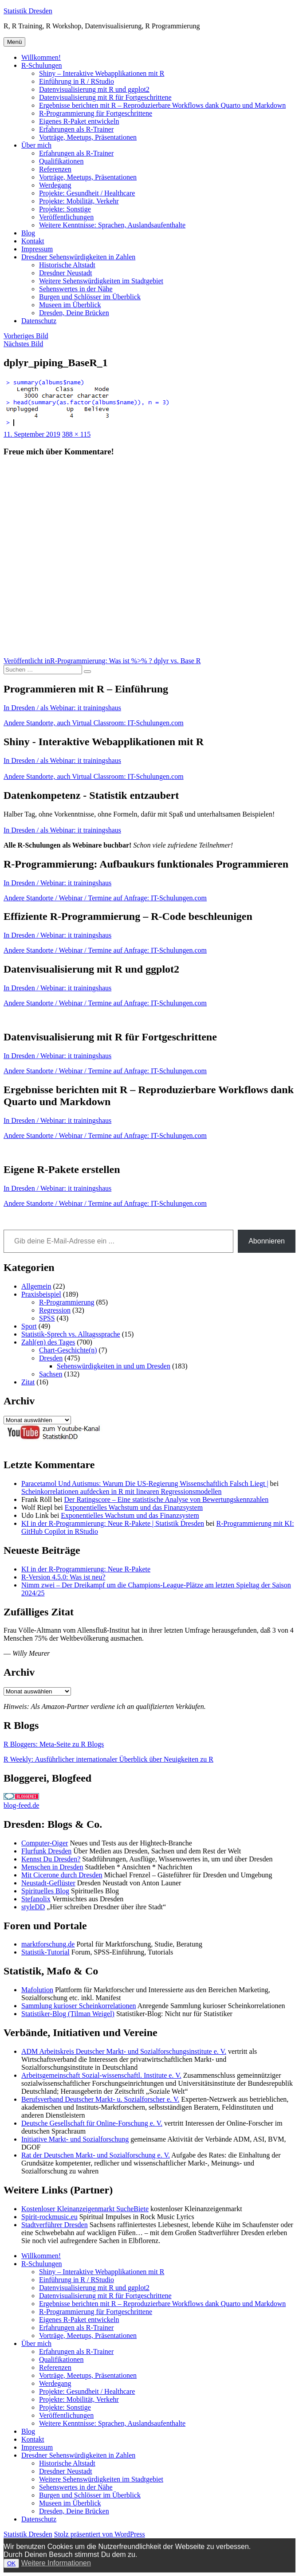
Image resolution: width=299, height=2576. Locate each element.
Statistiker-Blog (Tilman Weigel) (67, 2013)
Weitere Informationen (56, 2563)
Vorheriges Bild (26, 336)
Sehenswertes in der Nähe (76, 289)
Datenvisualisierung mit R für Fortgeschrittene (105, 97)
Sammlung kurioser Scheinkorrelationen (78, 2005)
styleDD (33, 1907)
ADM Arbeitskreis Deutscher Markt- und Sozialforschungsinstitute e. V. (123, 2051)
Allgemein (36, 1286)
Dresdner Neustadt (65, 273)
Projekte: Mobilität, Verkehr (79, 201)
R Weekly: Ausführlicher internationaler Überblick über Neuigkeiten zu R (108, 1759)
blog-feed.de (21, 1805)
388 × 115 (76, 434)
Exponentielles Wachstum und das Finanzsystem (134, 1507)
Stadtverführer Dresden (54, 2224)
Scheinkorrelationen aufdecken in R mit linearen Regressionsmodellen (121, 1491)
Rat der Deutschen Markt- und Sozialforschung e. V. (95, 2155)
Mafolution (37, 1990)
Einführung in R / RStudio (76, 81)
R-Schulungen (41, 65)
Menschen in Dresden (52, 1867)
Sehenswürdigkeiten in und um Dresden (113, 1366)
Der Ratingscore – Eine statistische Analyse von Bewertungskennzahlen (166, 1499)
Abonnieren (266, 1241)
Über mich (36, 145)
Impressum (37, 249)
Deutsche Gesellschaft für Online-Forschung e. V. (91, 2123)
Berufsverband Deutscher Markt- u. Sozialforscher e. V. (100, 2099)
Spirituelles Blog (45, 1891)
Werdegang (55, 185)
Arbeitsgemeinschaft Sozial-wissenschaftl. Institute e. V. (101, 2075)
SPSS (47, 1318)
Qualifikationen (61, 161)
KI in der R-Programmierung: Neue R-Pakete (85, 1569)
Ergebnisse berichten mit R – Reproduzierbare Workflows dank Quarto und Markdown (162, 105)
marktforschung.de (48, 1944)
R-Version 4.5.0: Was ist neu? (63, 1577)
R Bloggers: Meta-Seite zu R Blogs (54, 1744)
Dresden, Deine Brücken (74, 313)
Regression (55, 1310)
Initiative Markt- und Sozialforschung (75, 2139)
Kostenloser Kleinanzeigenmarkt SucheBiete (85, 2208)
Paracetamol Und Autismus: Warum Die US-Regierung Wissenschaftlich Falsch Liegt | (144, 1483)
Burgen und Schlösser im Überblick (90, 297)
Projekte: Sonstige (65, 209)
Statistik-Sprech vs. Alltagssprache (70, 1334)
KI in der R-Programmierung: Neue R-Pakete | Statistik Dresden (112, 1523)
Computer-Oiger (44, 1843)
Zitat (28, 1382)
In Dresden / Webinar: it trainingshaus (57, 883)
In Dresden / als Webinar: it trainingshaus (62, 707)
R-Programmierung (66, 1302)
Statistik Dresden (28, 11)
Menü (14, 42)
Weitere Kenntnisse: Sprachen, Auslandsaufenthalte (112, 225)
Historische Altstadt (67, 265)
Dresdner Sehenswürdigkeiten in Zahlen (78, 257)
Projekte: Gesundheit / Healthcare (87, 193)
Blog (28, 233)
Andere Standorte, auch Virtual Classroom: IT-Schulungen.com (94, 723)
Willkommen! (41, 57)
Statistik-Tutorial (45, 1952)
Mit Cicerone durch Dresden (61, 1875)
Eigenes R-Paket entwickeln (79, 121)
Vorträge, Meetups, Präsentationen (88, 137)
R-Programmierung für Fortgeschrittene (95, 113)
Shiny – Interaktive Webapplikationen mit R (101, 73)
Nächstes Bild (23, 344)
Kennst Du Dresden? (50, 1859)
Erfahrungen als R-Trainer (76, 129)
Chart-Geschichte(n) (68, 1350)
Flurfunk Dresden (46, 1851)
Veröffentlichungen (66, 217)
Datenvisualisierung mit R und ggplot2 (94, 89)
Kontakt (32, 241)
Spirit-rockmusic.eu (49, 2216)
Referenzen (55, 169)
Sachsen (50, 1374)
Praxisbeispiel (41, 1294)
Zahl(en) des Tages (48, 1342)
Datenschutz (38, 320)
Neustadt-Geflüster (48, 1883)
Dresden (51, 1358)
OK (11, 2563)
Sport (29, 1326)
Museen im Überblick (70, 305)
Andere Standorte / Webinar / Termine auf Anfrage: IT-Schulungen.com (105, 898)
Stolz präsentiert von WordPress (99, 2534)
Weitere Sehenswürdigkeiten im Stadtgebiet (101, 281)
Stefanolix (36, 1899)
